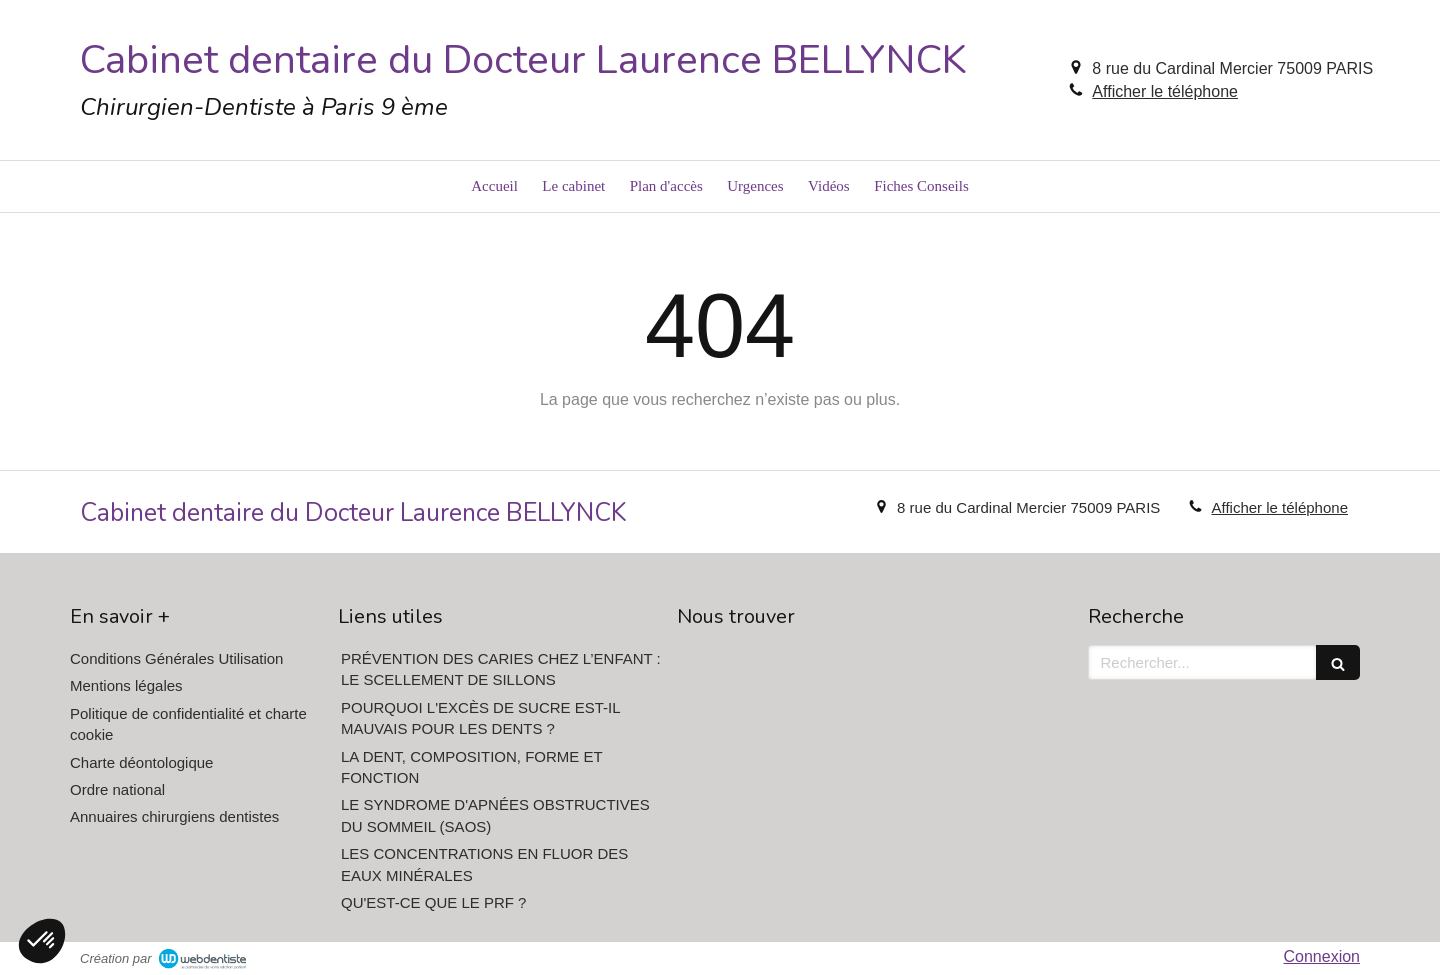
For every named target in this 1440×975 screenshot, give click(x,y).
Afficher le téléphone (1165, 91)
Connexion (1322, 956)
